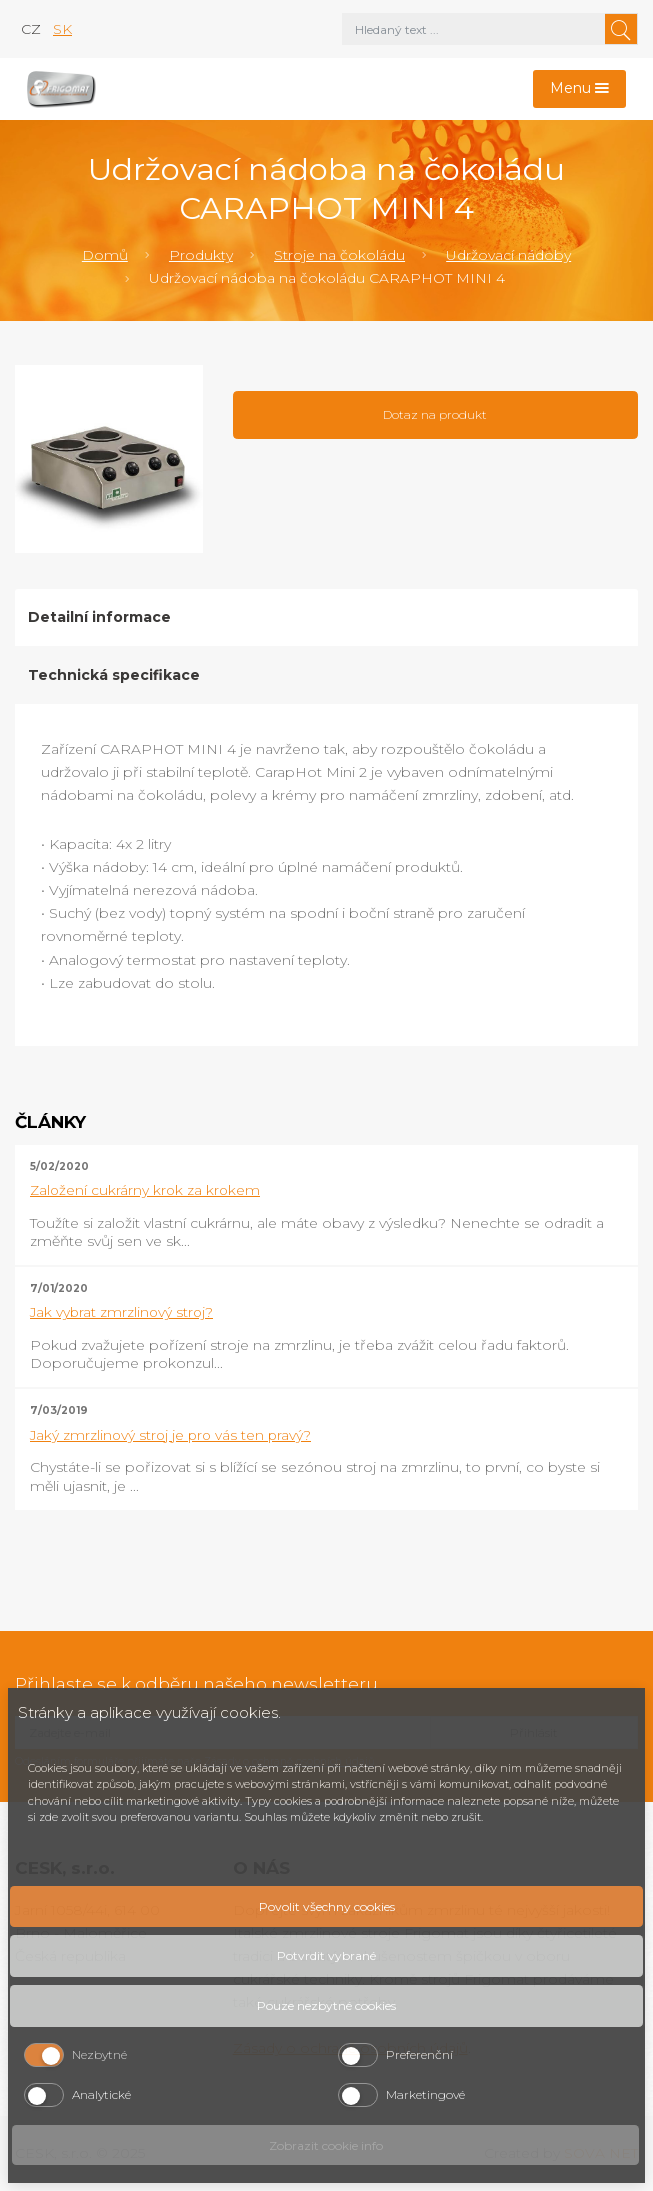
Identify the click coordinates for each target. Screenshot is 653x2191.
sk (62, 29)
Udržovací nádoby (508, 255)
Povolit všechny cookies (327, 1906)
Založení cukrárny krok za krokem (145, 1190)
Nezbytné (99, 2054)
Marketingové (425, 2094)
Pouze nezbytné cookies (326, 2005)
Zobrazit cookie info (326, 2145)
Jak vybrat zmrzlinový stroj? (121, 1312)
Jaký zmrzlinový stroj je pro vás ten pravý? (170, 1435)
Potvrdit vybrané (326, 1955)
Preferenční (419, 2054)
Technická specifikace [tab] (114, 675)
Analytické (101, 2094)
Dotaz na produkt (435, 414)
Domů (105, 255)
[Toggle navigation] (580, 89)
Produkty (201, 255)
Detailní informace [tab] (99, 617)
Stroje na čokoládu (339, 255)
